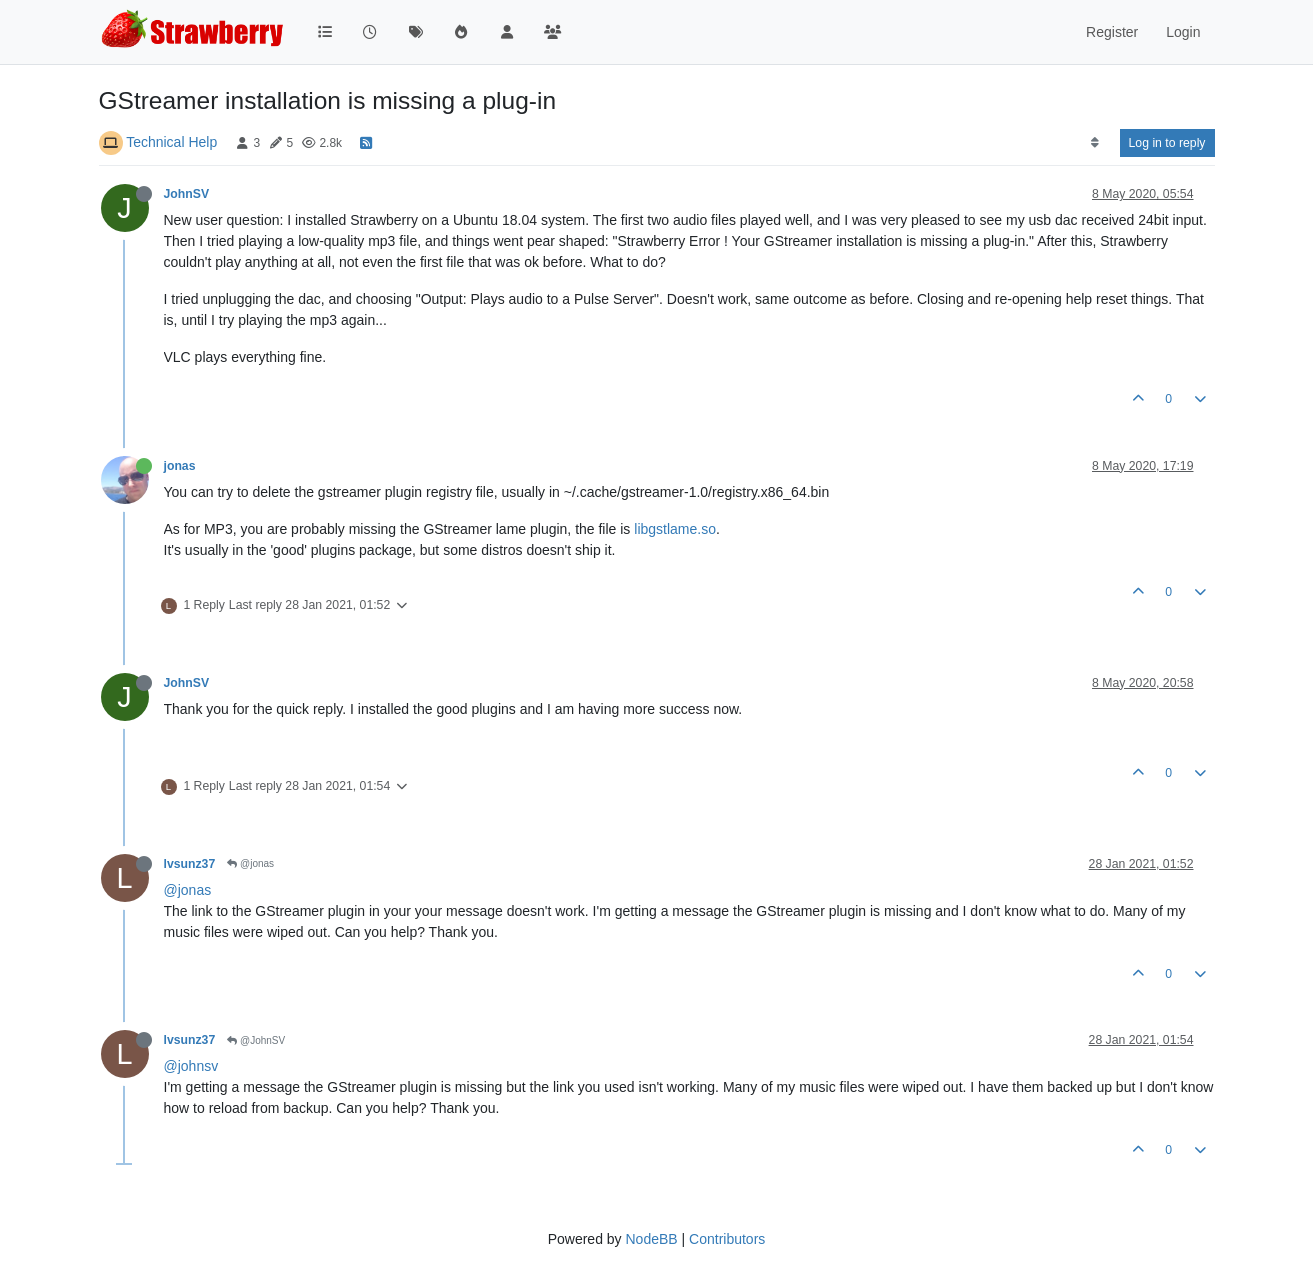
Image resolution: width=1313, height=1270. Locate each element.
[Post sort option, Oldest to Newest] (1094, 143)
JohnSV (187, 194)
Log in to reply (1167, 143)
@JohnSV (256, 1040)
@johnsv (191, 1066)
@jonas (250, 863)
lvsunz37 (190, 864)
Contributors (727, 1239)
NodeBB (651, 1239)
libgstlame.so (675, 529)
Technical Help (171, 142)
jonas (180, 466)
